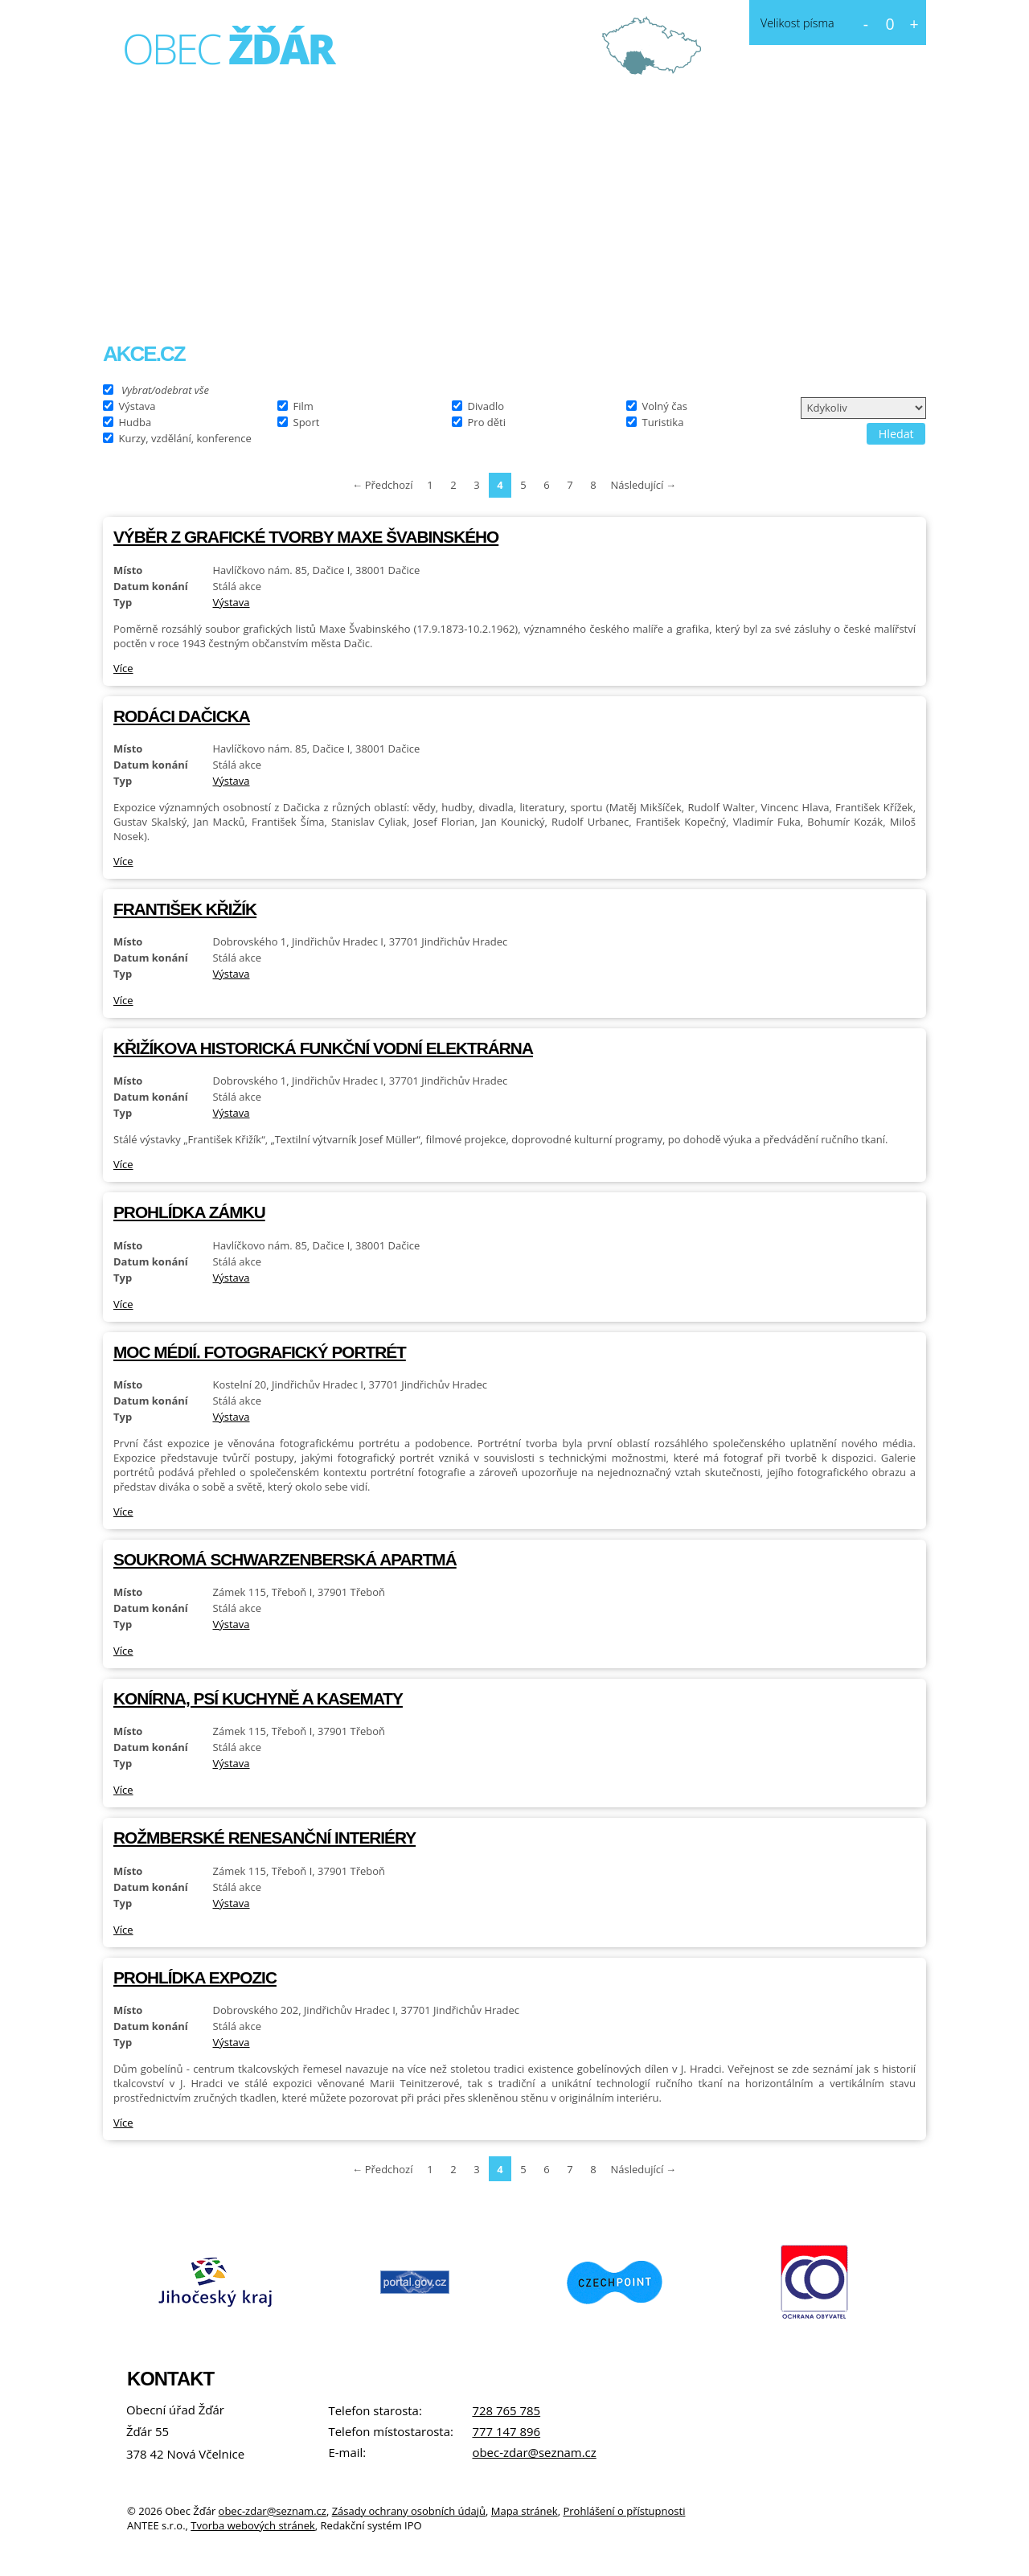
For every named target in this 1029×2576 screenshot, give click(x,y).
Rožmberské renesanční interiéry (264, 1837)
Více (123, 668)
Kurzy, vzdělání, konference (185, 437)
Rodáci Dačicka (181, 716)
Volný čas (664, 405)
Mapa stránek (524, 2511)
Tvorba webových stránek (253, 2525)
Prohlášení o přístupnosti (624, 2511)
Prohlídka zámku (189, 1212)
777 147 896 (506, 2431)
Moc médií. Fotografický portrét (259, 1352)
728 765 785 (506, 2410)
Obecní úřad (319, 294)
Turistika (663, 421)
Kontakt (548, 294)
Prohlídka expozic (195, 1977)
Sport (306, 421)
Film (303, 405)
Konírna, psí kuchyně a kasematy (258, 1698)
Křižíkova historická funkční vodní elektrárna (323, 1048)
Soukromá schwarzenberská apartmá (285, 1559)
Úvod (136, 294)
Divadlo (486, 405)
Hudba (135, 421)
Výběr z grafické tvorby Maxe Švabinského (305, 536)
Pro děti (487, 421)
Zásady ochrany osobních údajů (409, 2511)
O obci (212, 294)
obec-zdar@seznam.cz (534, 2452)
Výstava (137, 405)
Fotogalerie (441, 294)
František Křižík (184, 909)
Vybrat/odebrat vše (165, 389)
